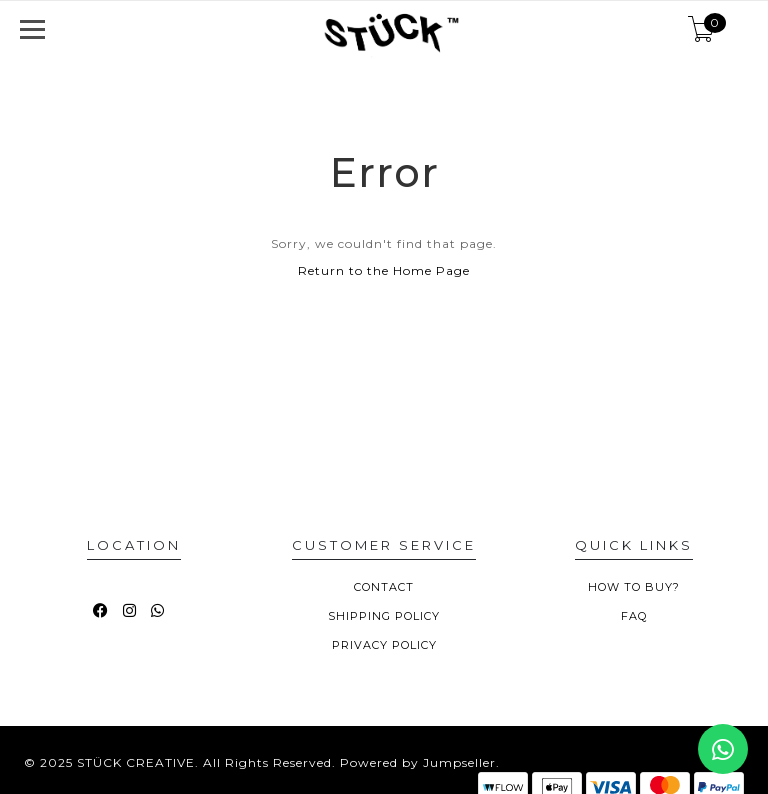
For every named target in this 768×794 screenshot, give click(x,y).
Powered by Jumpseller (418, 762)
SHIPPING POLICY (384, 616)
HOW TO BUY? (634, 587)
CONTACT (384, 587)
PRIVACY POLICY (384, 645)
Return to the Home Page (384, 270)
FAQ (634, 616)
